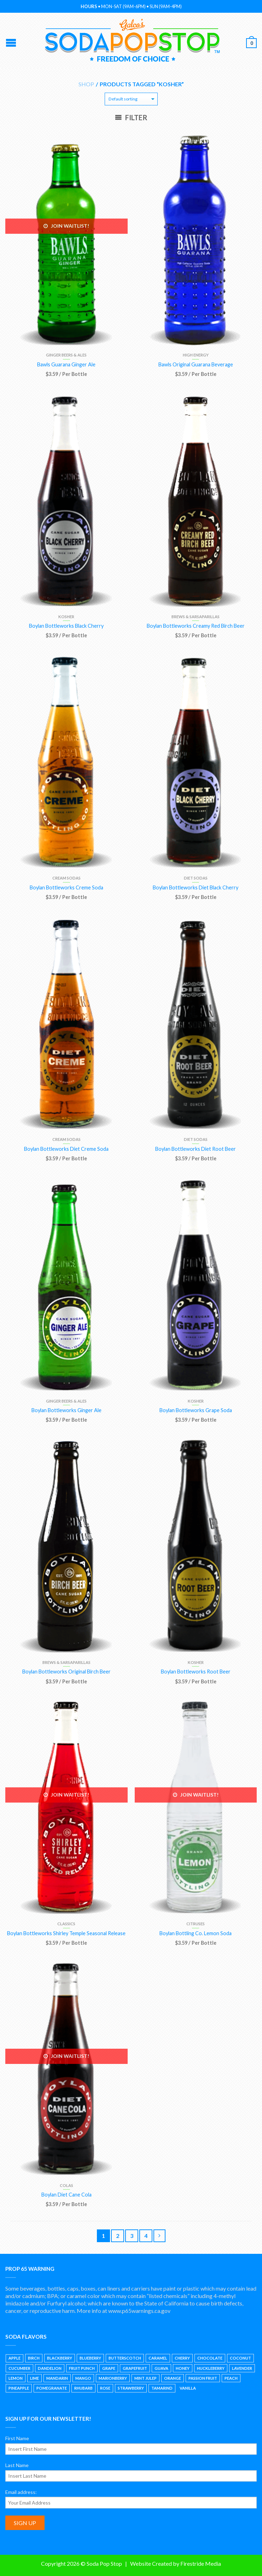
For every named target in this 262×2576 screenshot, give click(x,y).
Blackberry (59, 2358)
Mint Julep (145, 2378)
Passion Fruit (202, 2378)
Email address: (21, 2492)
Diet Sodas (196, 878)
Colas (66, 2185)
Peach (231, 2378)
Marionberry (113, 2378)
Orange (172, 2378)
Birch (34, 2358)
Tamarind (162, 2388)
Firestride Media (200, 2563)
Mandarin (57, 2378)
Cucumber (19, 2368)
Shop (86, 84)
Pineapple (18, 2388)
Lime (34, 2378)
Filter (131, 117)
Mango (83, 2378)
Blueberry (90, 2358)
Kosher (66, 616)
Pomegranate (51, 2388)
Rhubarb (83, 2388)
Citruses (195, 1923)
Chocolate (209, 2358)
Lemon (15, 2378)
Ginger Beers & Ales (66, 355)
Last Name (17, 2465)
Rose (105, 2388)
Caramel (158, 2358)
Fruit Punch (82, 2368)
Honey (183, 2368)
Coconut (240, 2358)
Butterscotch (125, 2358)
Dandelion (50, 2368)
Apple (14, 2358)
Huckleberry (211, 2368)
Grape (108, 2368)
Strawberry (131, 2388)
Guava (161, 2368)
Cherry (182, 2358)
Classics (66, 1923)
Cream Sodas (66, 878)
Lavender (242, 2368)
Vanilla (188, 2388)
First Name (17, 2438)
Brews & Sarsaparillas (195, 616)
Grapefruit (135, 2368)
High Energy (196, 355)
